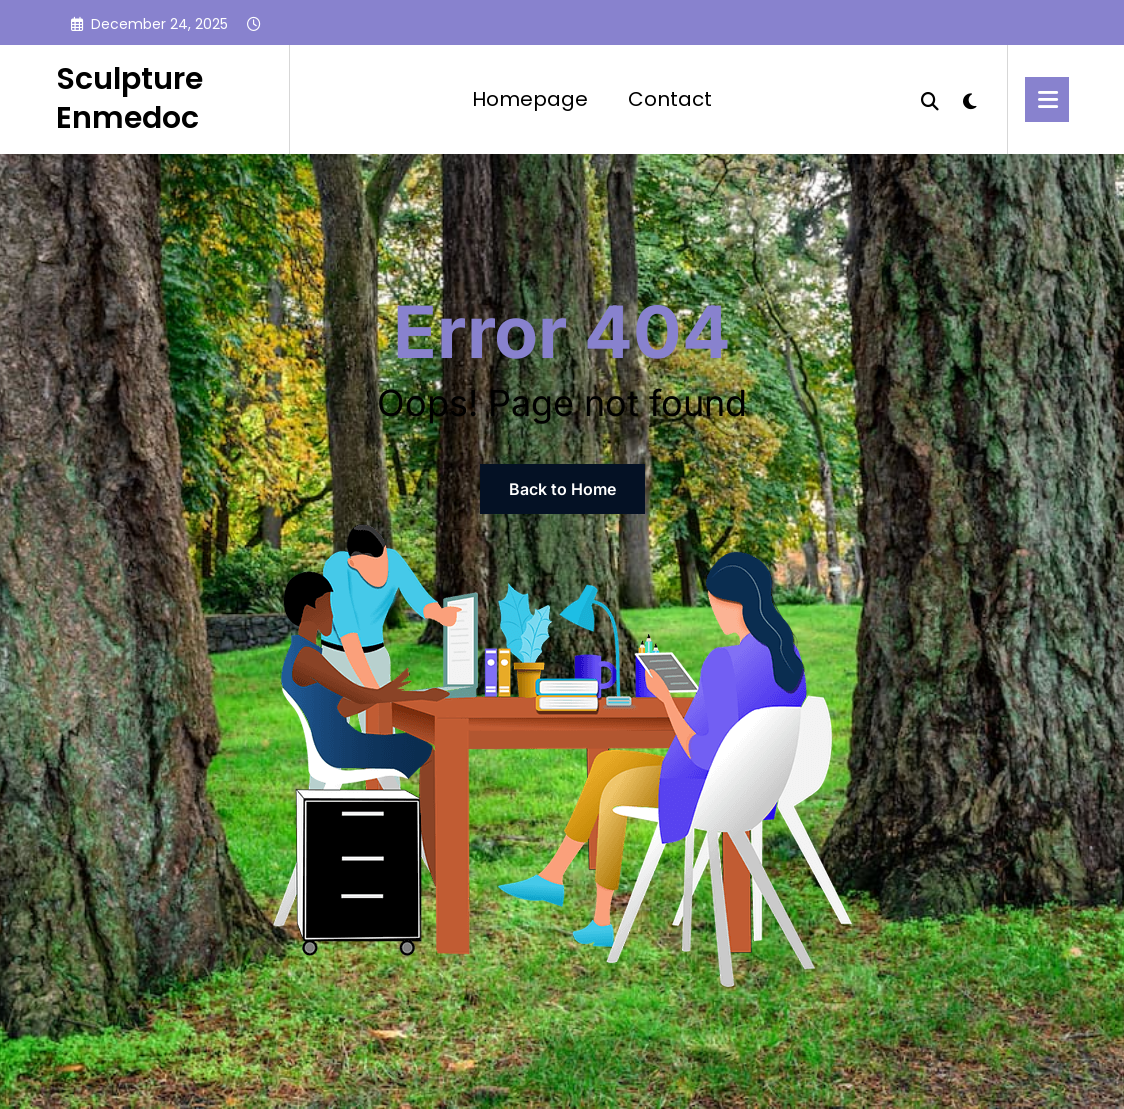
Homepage (530, 99)
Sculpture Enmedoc (129, 98)
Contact (670, 99)
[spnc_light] (969, 99)
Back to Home (562, 489)
